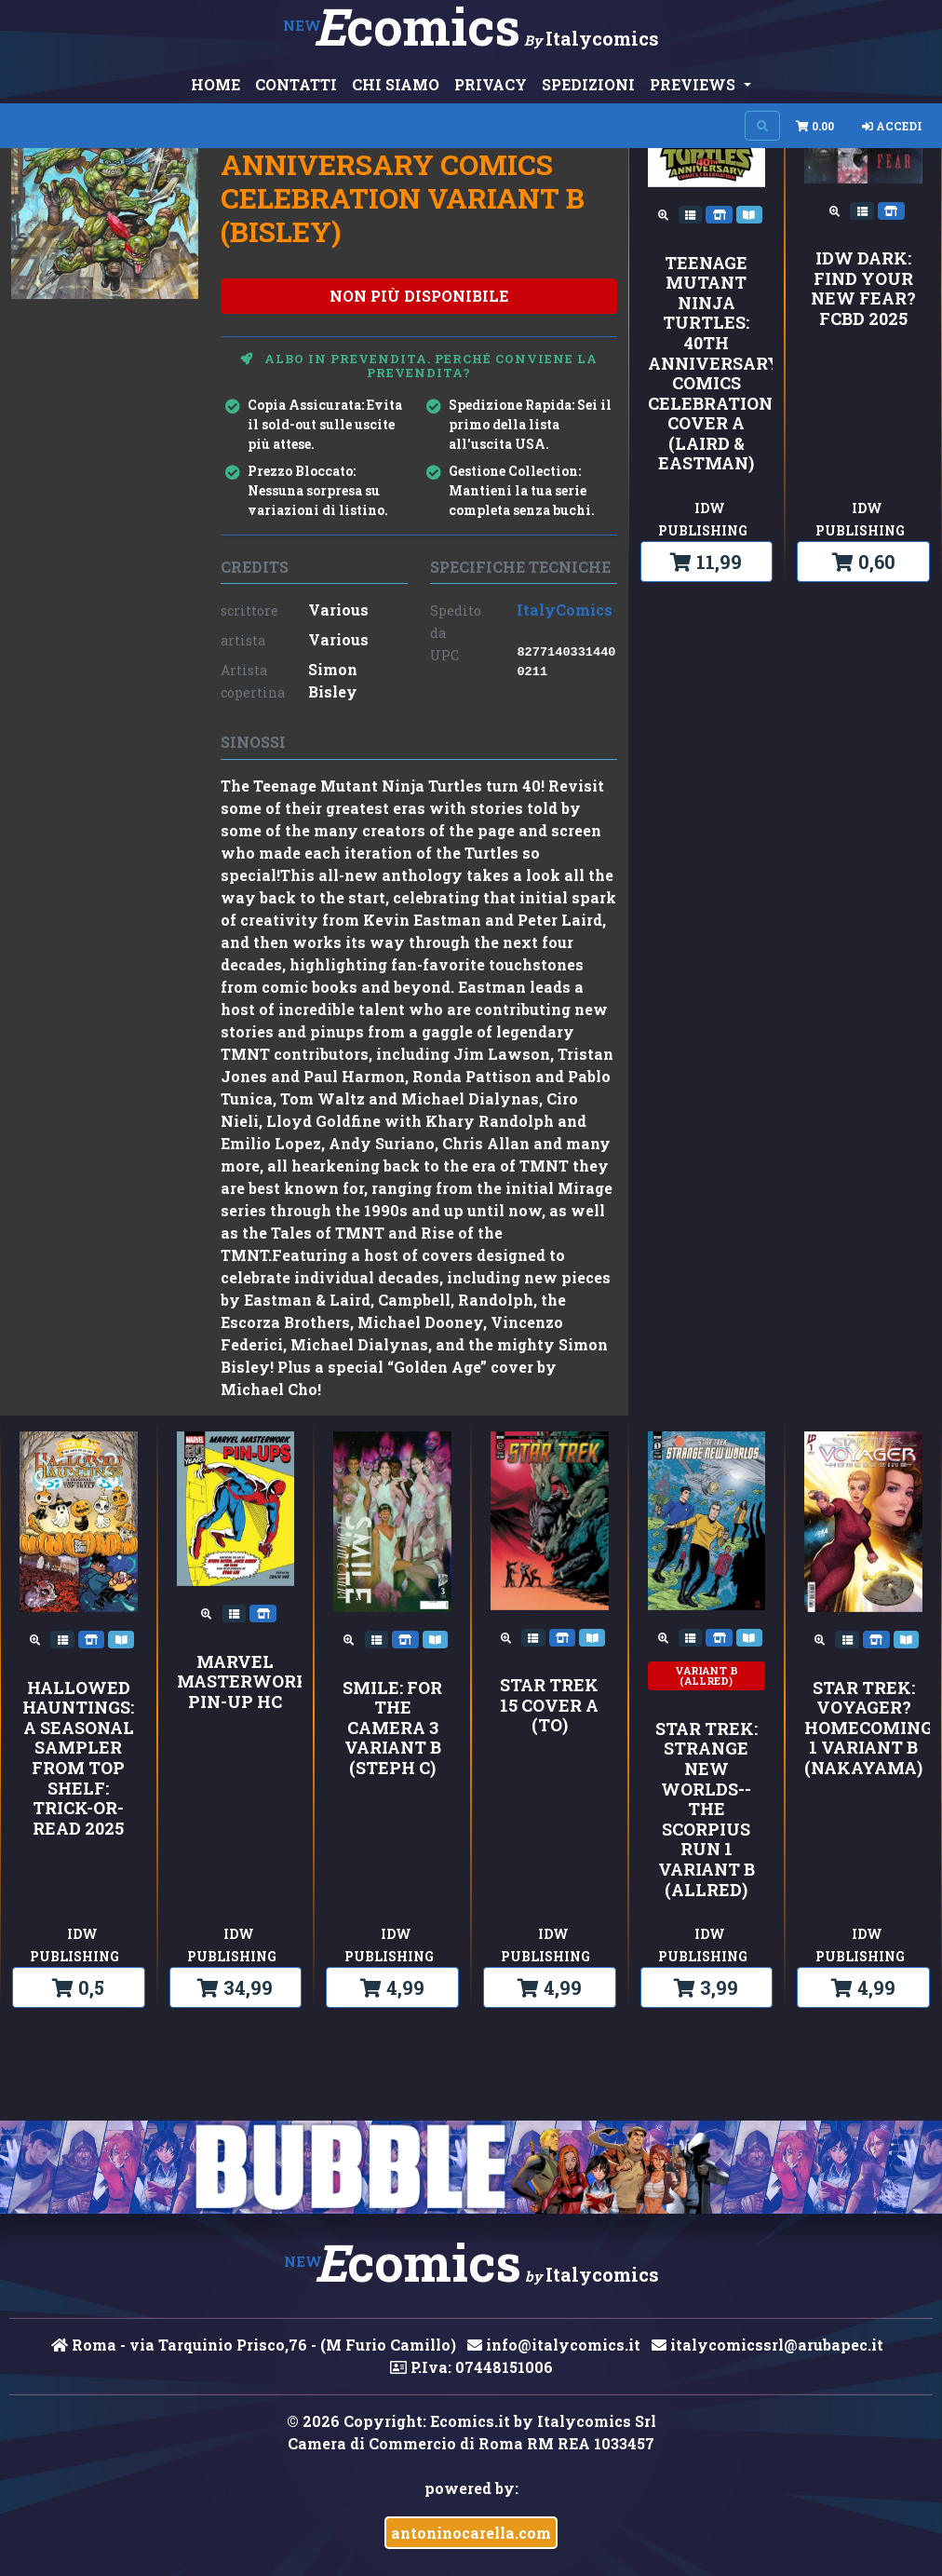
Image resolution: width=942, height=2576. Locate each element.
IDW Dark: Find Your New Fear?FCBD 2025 (863, 289)
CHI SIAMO (395, 84)
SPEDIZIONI (588, 84)
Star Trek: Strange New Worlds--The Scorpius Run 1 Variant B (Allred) (706, 1809)
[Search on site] (762, 126)
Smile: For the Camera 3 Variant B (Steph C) (392, 1728)
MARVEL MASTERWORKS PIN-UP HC (236, 1682)
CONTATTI (296, 84)
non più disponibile (419, 295)
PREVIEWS (694, 84)
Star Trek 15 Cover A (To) (549, 1705)
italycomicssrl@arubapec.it (767, 2344)
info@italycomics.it (553, 2344)
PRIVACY (490, 84)
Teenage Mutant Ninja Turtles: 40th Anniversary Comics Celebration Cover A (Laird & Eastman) (707, 364)
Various (338, 609)
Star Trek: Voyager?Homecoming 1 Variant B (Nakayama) (863, 1728)
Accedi (892, 125)
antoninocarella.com (471, 2532)
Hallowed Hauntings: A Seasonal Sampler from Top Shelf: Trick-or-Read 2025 (78, 1758)
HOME (215, 84)
